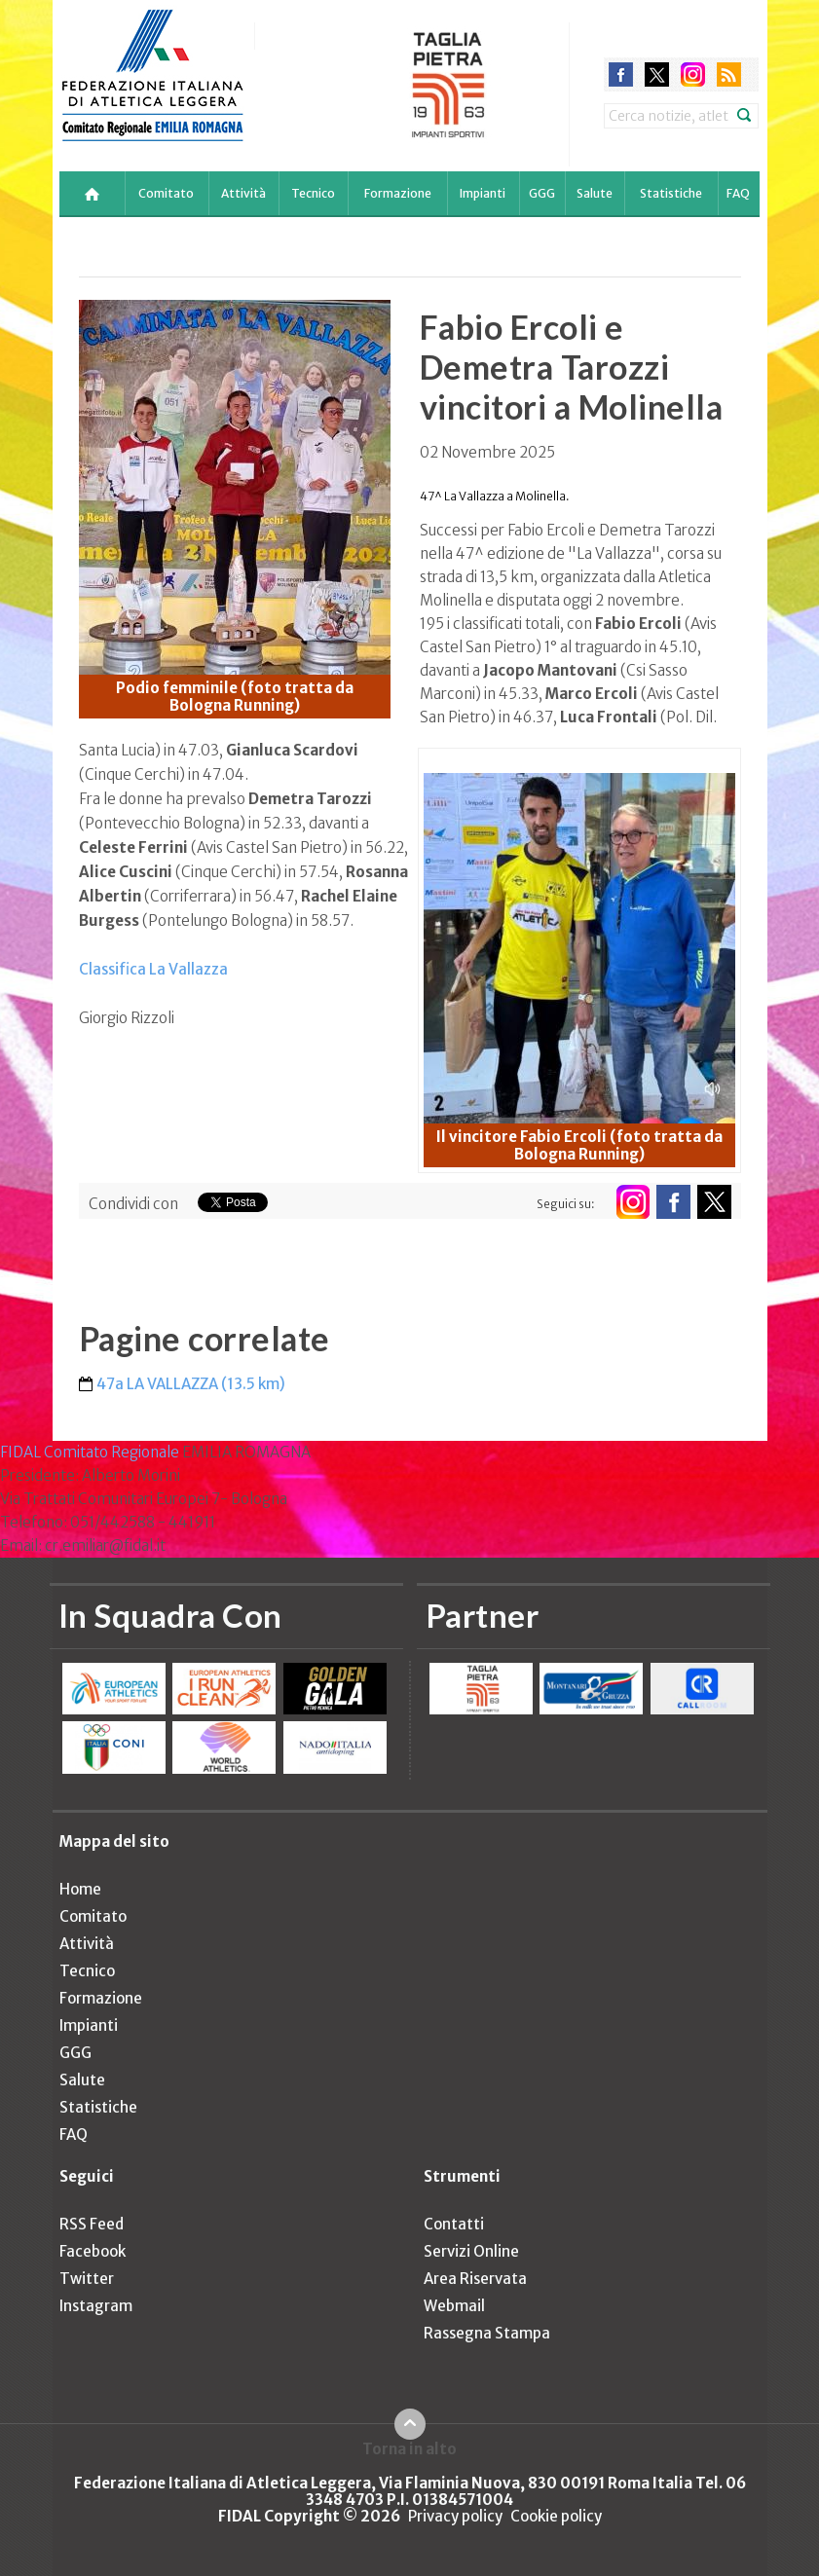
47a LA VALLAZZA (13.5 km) (190, 1384)
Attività (243, 193)
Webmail (454, 2306)
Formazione (397, 193)
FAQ (738, 193)
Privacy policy (455, 2516)
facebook (621, 74)
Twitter (86, 2278)
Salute (595, 193)
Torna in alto (409, 2448)
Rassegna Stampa (487, 2333)
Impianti (482, 193)
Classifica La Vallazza (153, 969)
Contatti (454, 2224)
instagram (693, 74)
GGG (542, 193)
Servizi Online (471, 2251)
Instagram (95, 2306)
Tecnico (313, 193)
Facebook (92, 2251)
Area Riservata (475, 2278)
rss (729, 74)
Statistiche (671, 193)
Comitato (166, 193)
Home (80, 1889)
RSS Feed (91, 2224)
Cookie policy (556, 2516)
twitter (657, 74)
